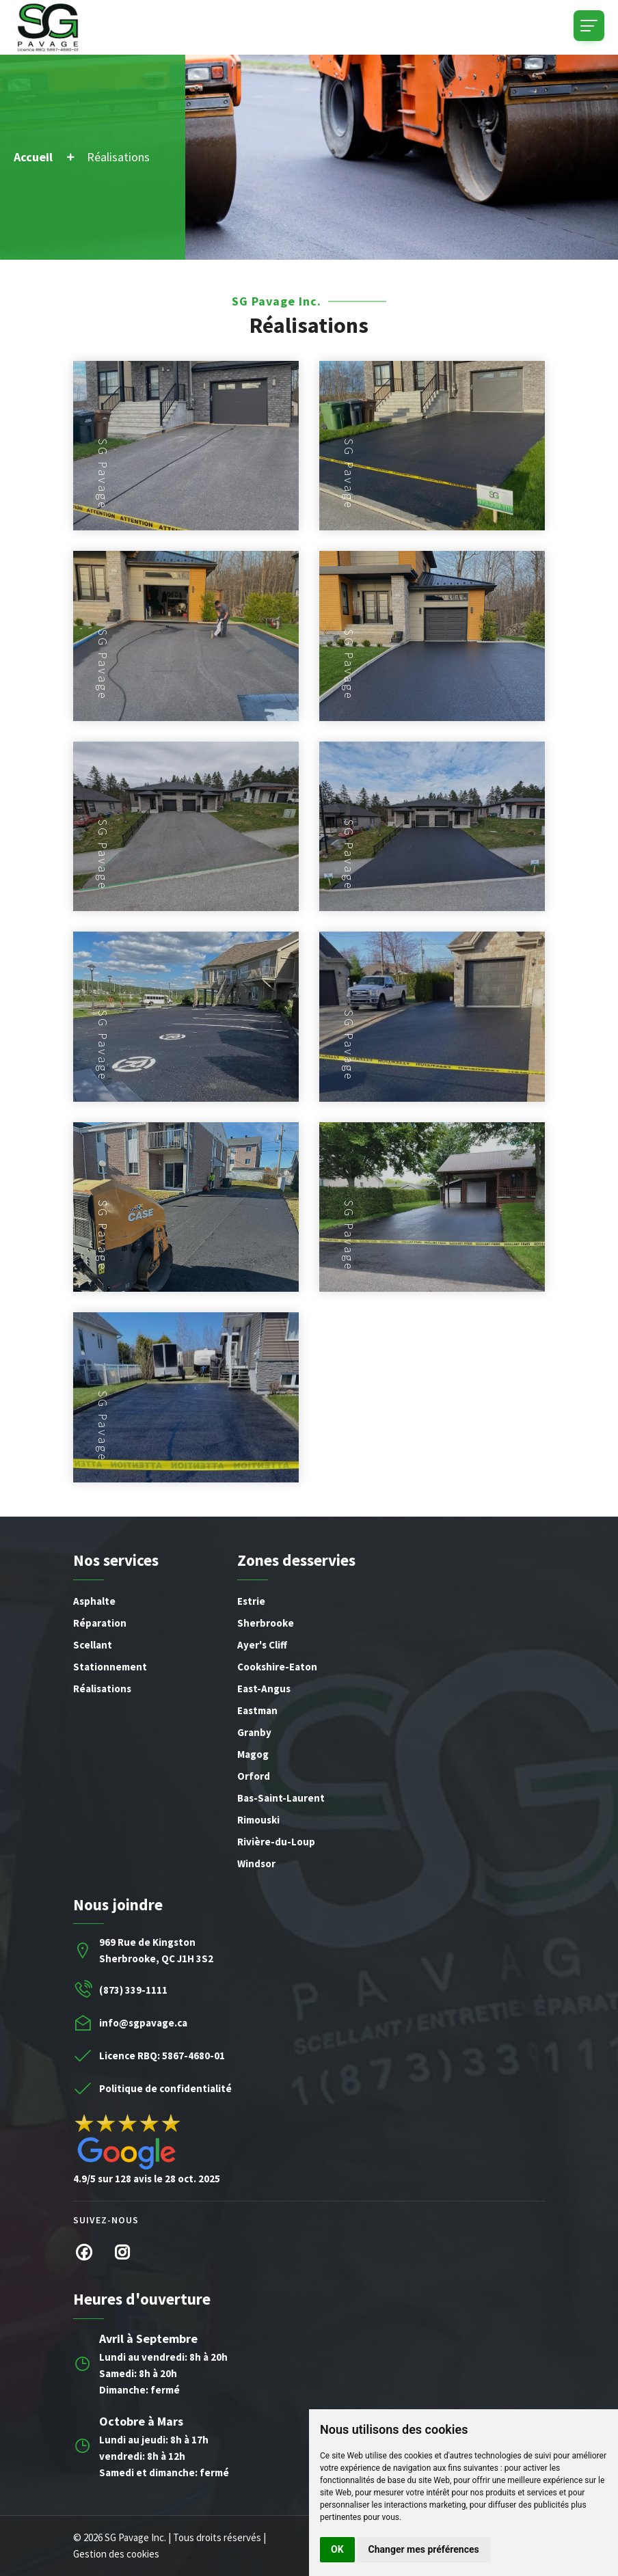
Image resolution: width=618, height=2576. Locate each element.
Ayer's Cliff (262, 1644)
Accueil (33, 157)
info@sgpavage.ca (143, 2022)
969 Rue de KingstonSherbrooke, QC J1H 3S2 (156, 1950)
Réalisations (102, 1688)
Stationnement (110, 1666)
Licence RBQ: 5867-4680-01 (162, 2055)
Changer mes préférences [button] (423, 2549)
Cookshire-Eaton (277, 1666)
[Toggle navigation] (589, 25)
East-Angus (264, 1688)
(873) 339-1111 (133, 1989)
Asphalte (94, 1601)
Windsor (256, 1863)
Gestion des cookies (116, 2553)
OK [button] (337, 2549)
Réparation (99, 1622)
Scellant (92, 1644)
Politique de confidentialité (165, 2088)
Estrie (251, 1601)
